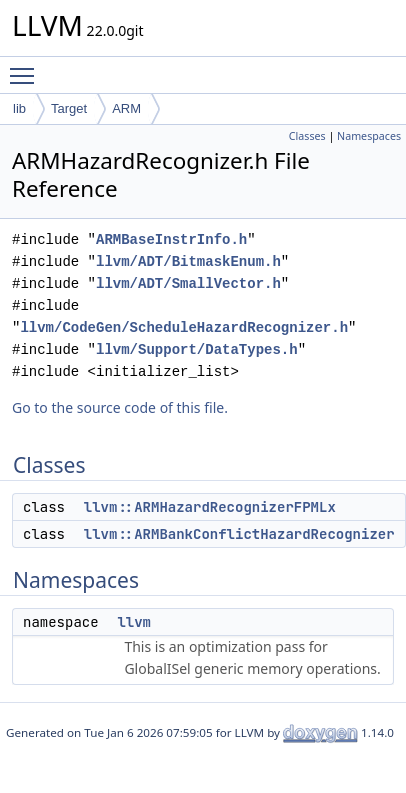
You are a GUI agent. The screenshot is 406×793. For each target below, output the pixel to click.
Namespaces (369, 136)
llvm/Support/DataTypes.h (197, 349)
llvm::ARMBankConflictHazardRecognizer (239, 534)
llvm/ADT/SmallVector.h (188, 283)
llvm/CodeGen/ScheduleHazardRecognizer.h (184, 327)
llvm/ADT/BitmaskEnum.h (188, 261)
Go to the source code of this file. (120, 407)
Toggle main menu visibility (27, 67)
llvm (134, 622)
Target (69, 108)
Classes (307, 136)
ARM (126, 108)
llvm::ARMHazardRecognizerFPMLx (210, 507)
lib (19, 108)
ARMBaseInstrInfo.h (171, 239)
